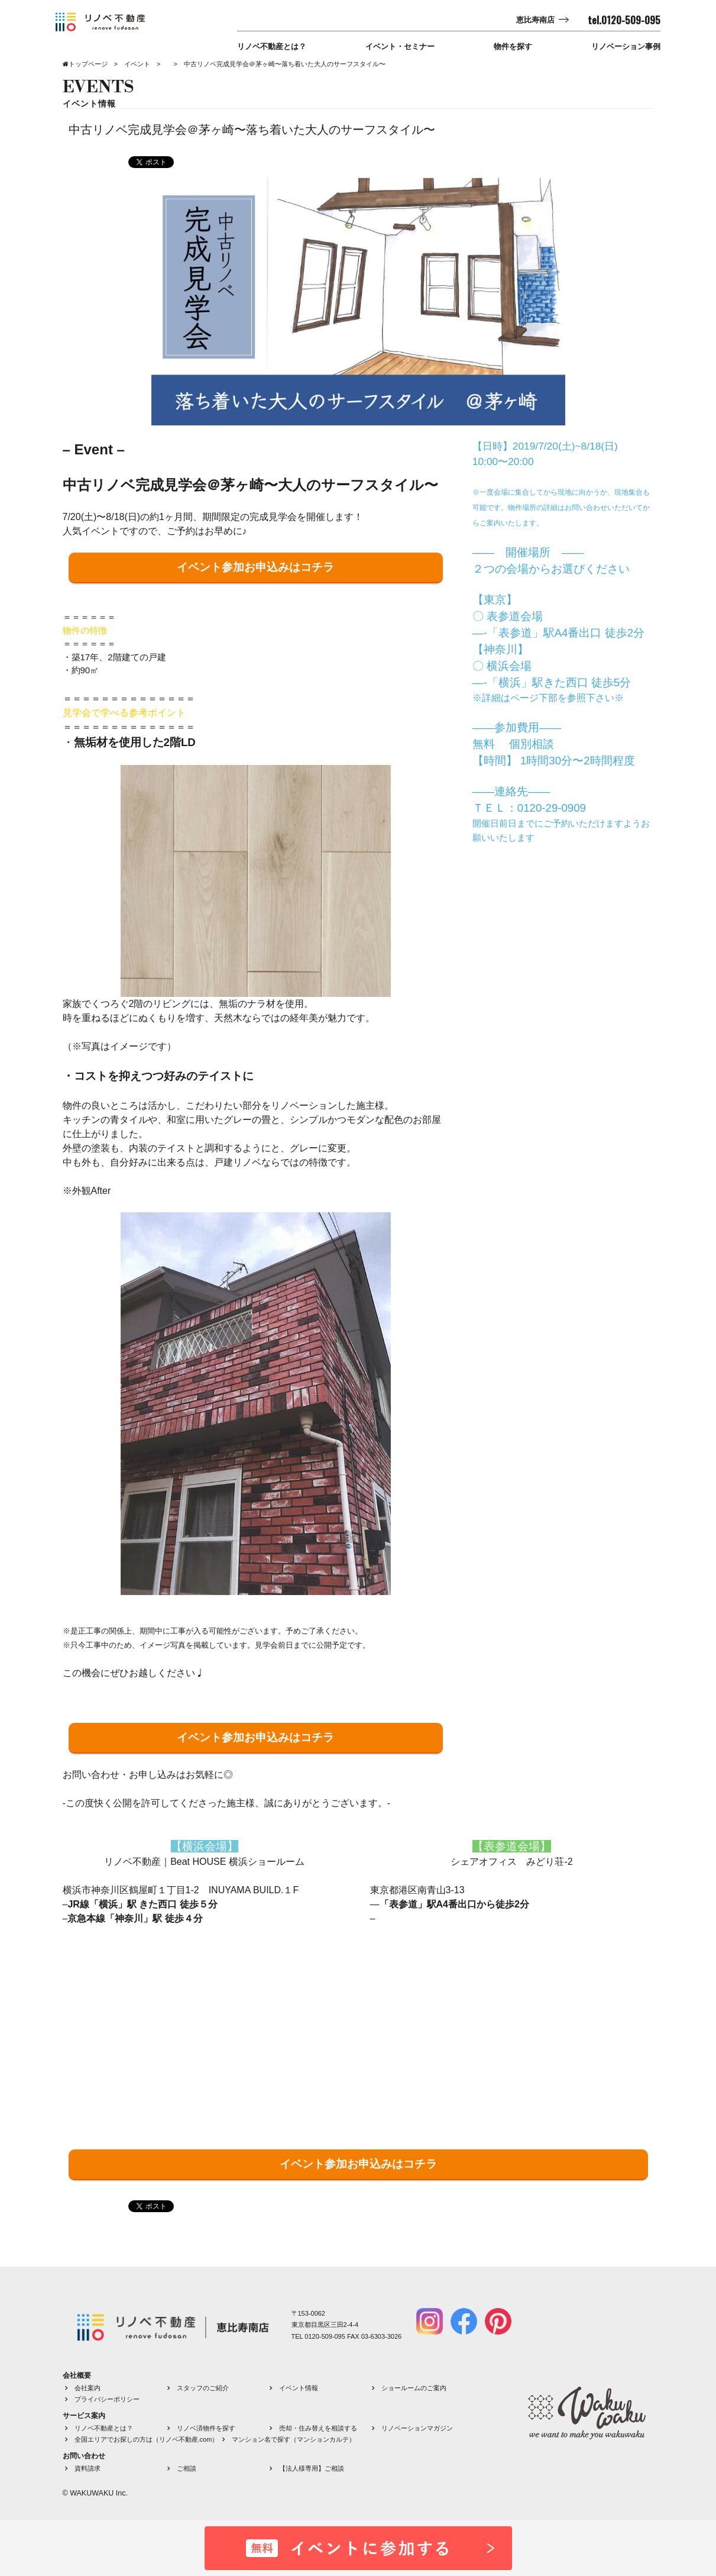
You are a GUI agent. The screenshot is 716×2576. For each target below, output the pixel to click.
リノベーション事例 (625, 46)
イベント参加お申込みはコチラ (255, 567)
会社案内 (87, 2387)
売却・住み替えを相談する (318, 2428)
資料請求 (87, 2468)
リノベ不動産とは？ (271, 46)
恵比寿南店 (535, 19)
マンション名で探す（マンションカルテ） (293, 2439)
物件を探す (513, 46)
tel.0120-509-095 (624, 20)
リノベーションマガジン (417, 2428)
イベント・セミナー (400, 46)
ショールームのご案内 (413, 2387)
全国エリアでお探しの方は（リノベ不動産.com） (146, 2439)
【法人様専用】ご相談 (311, 2468)
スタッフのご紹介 (203, 2387)
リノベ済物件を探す (206, 2428)
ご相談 (186, 2468)
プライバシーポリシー (107, 2399)
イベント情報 (298, 2387)
